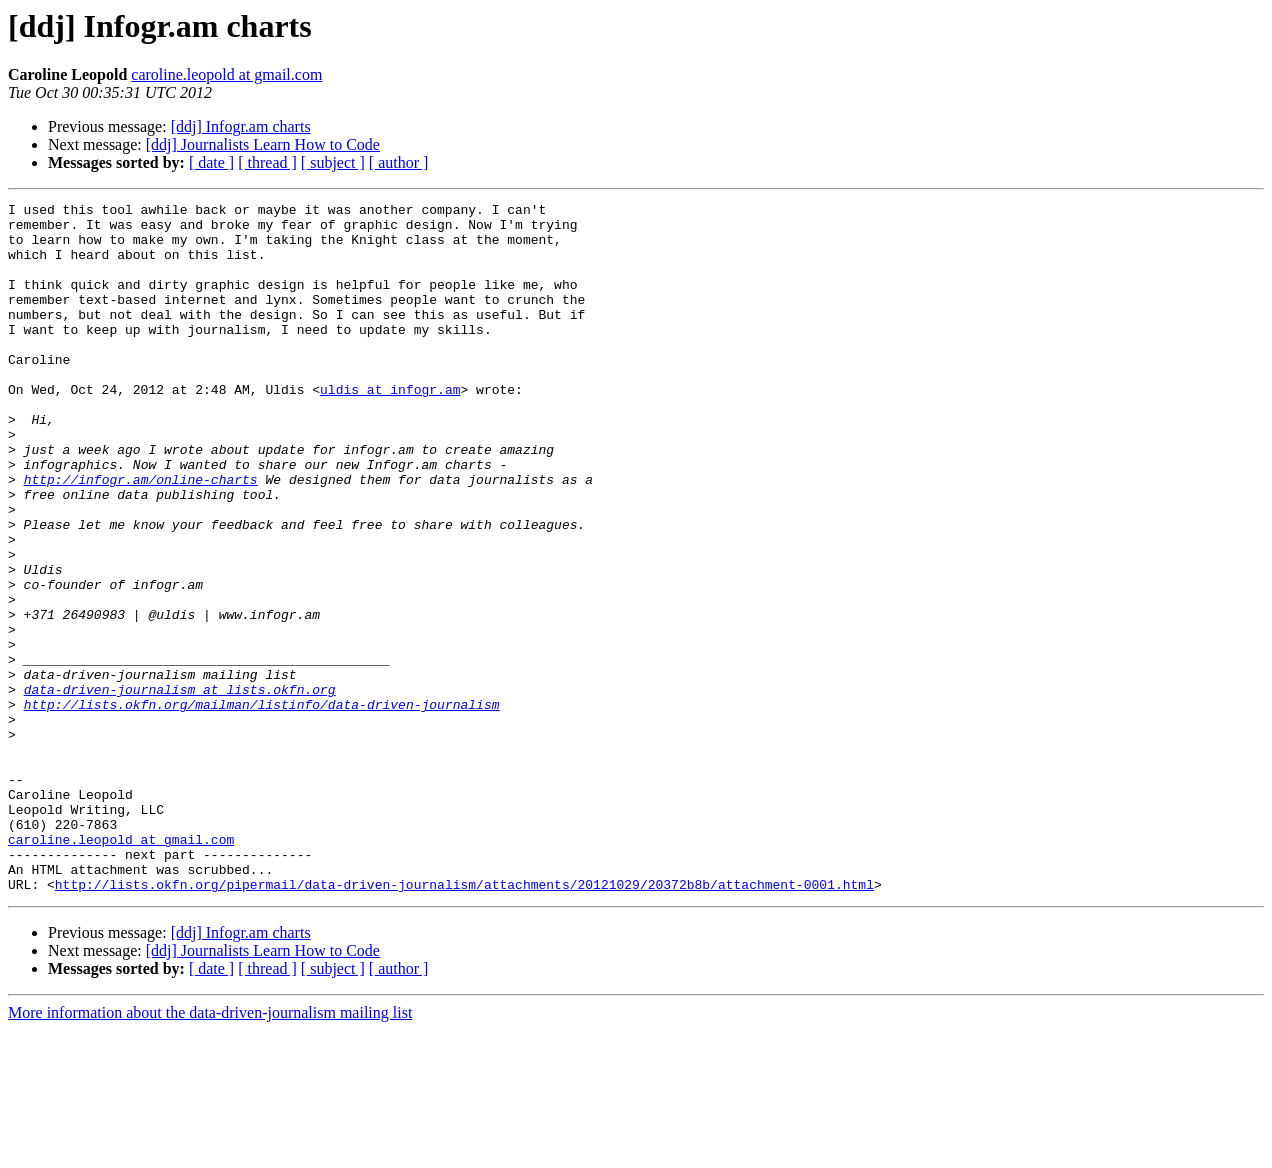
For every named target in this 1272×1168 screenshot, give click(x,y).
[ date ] (211, 162)
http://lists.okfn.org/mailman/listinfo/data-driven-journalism (262, 806)
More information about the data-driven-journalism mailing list (210, 1150)
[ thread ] (267, 162)
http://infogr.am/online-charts (141, 536)
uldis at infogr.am (390, 428)
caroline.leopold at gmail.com (226, 74)
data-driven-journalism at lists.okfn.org (180, 788)
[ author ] (399, 162)
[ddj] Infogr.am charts (241, 126)
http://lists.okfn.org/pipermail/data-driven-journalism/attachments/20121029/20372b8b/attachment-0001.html (464, 1022)
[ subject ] (333, 162)
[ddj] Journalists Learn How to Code (263, 144)
